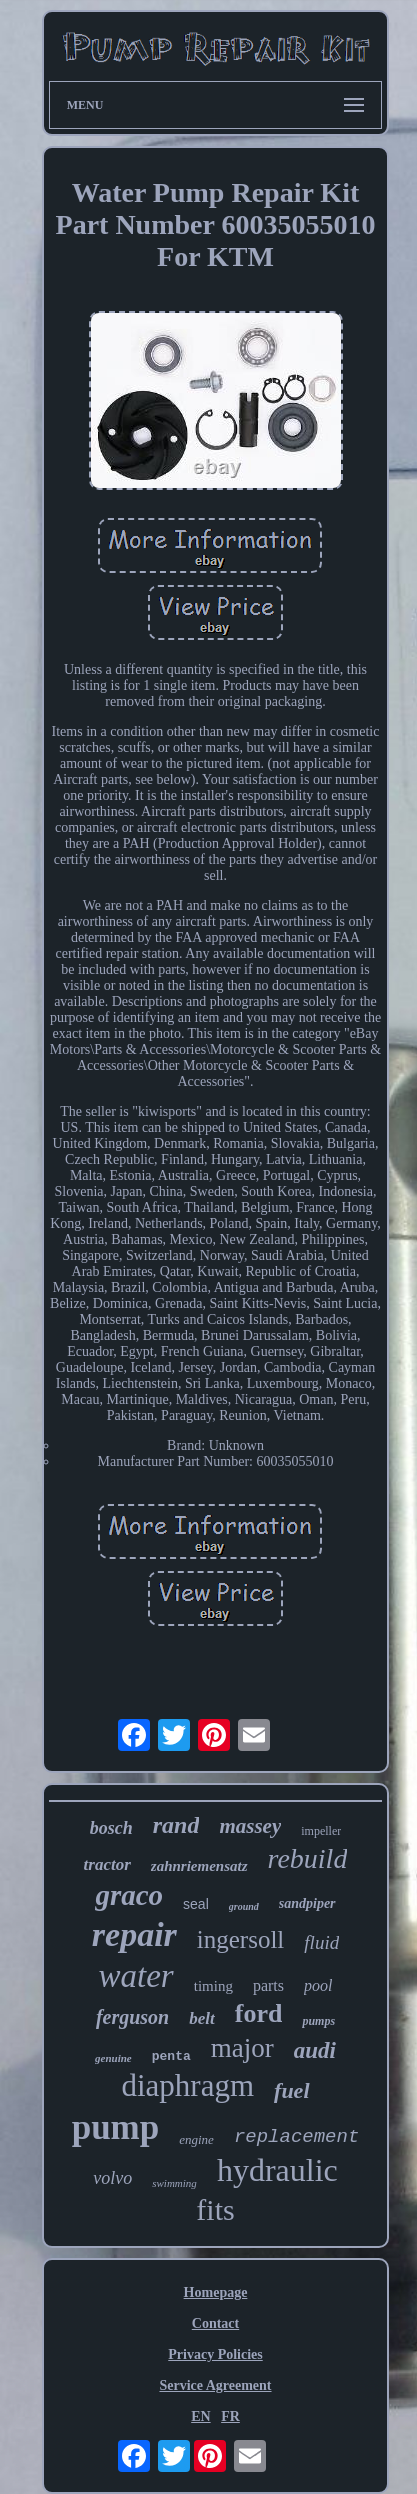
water (136, 1976)
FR (230, 2416)
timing (213, 1986)
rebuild (308, 1858)
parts (268, 1985)
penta (171, 2056)
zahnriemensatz (199, 1866)
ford (259, 2013)
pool (318, 1985)
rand (176, 1825)
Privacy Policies (215, 2354)
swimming (174, 2183)
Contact (215, 2323)
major (242, 2048)
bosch (111, 1828)
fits (215, 2209)
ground (244, 1906)
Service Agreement (215, 2385)
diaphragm (187, 2085)
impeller (321, 1831)
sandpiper (307, 1903)
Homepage (216, 2292)
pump (116, 2127)
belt (202, 2018)
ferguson (132, 2017)
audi (315, 2050)
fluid (321, 1942)
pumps (318, 2021)
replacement (296, 2137)
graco (129, 1895)
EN (200, 2416)
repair (134, 1934)
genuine (113, 2058)
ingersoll (241, 1939)
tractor (107, 1864)
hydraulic (277, 2170)
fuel (291, 2090)
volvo (112, 2178)
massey (250, 1826)
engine (196, 2139)
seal (196, 1904)
